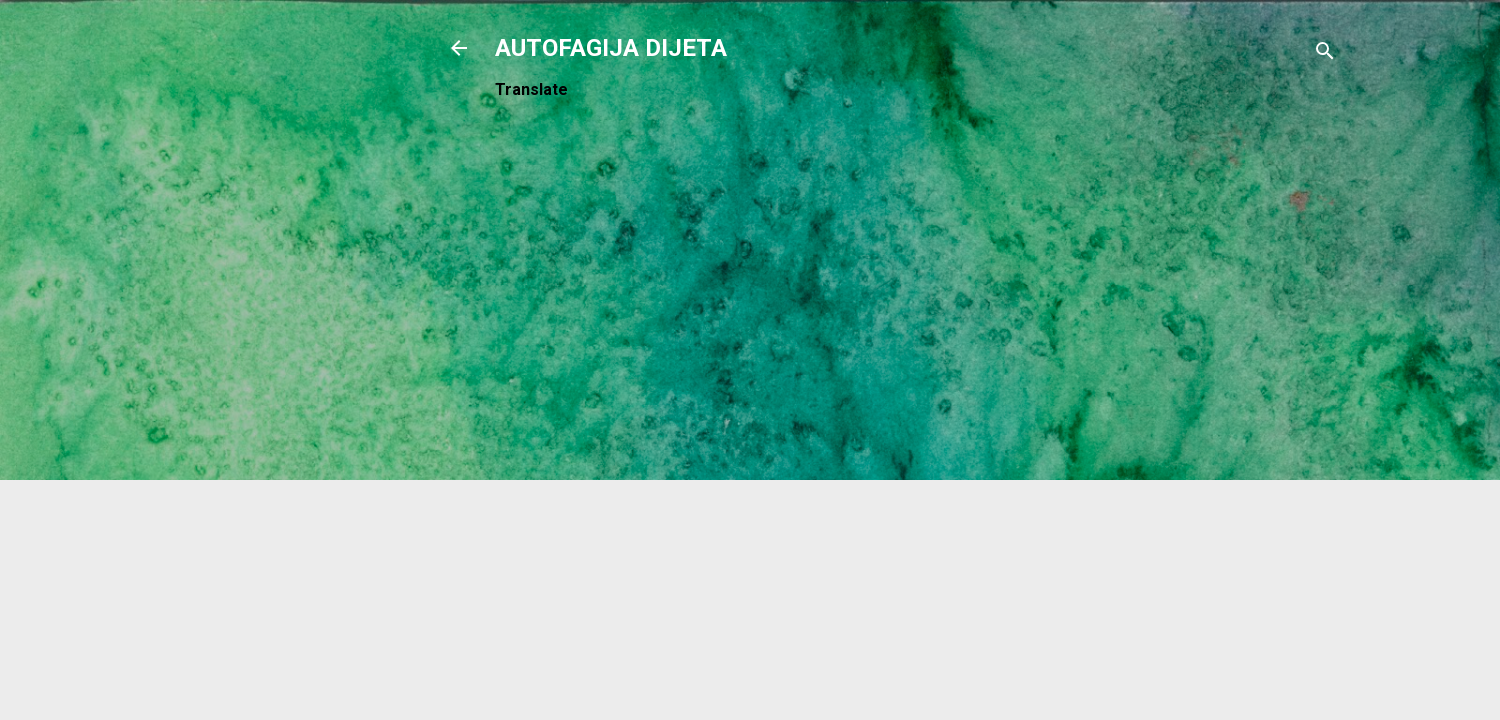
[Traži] (1325, 54)
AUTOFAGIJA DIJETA (611, 48)
